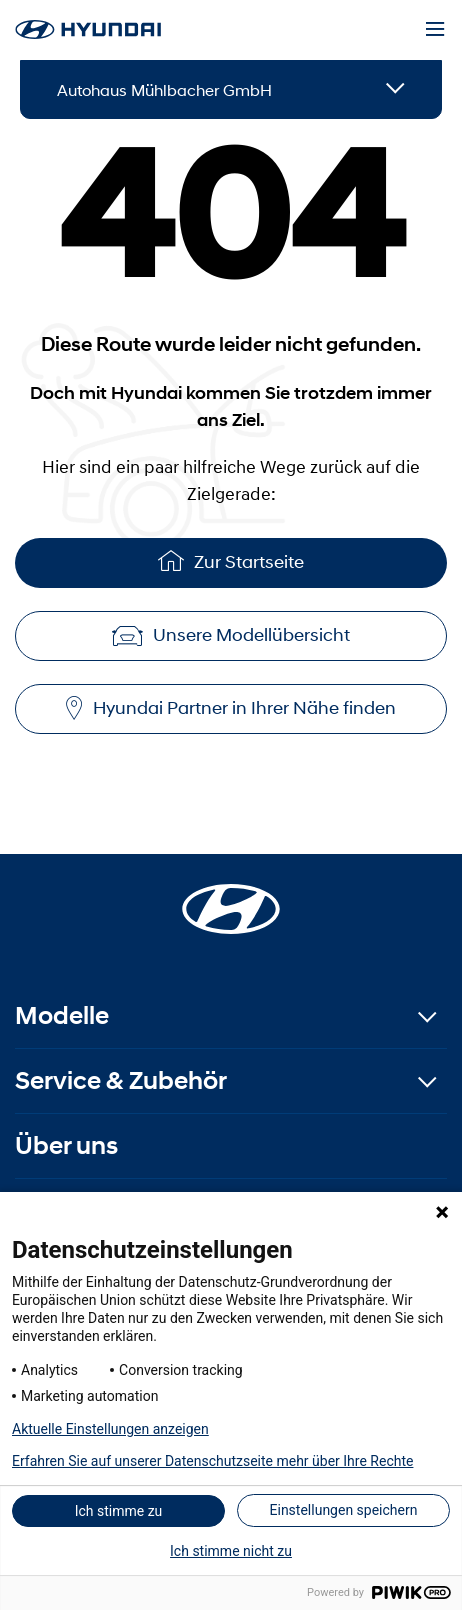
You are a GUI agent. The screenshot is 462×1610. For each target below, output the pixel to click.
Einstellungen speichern (344, 1510)
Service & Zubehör (121, 1080)
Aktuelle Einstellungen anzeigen (110, 1429)
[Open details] (395, 89)
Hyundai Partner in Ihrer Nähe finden (231, 708)
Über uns (66, 1145)
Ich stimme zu (119, 1511)
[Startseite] (231, 897)
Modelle (62, 1015)
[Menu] (435, 30)
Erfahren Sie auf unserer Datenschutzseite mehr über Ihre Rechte (212, 1461)
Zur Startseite (231, 560)
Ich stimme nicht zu (231, 1551)
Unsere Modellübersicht (231, 635)
